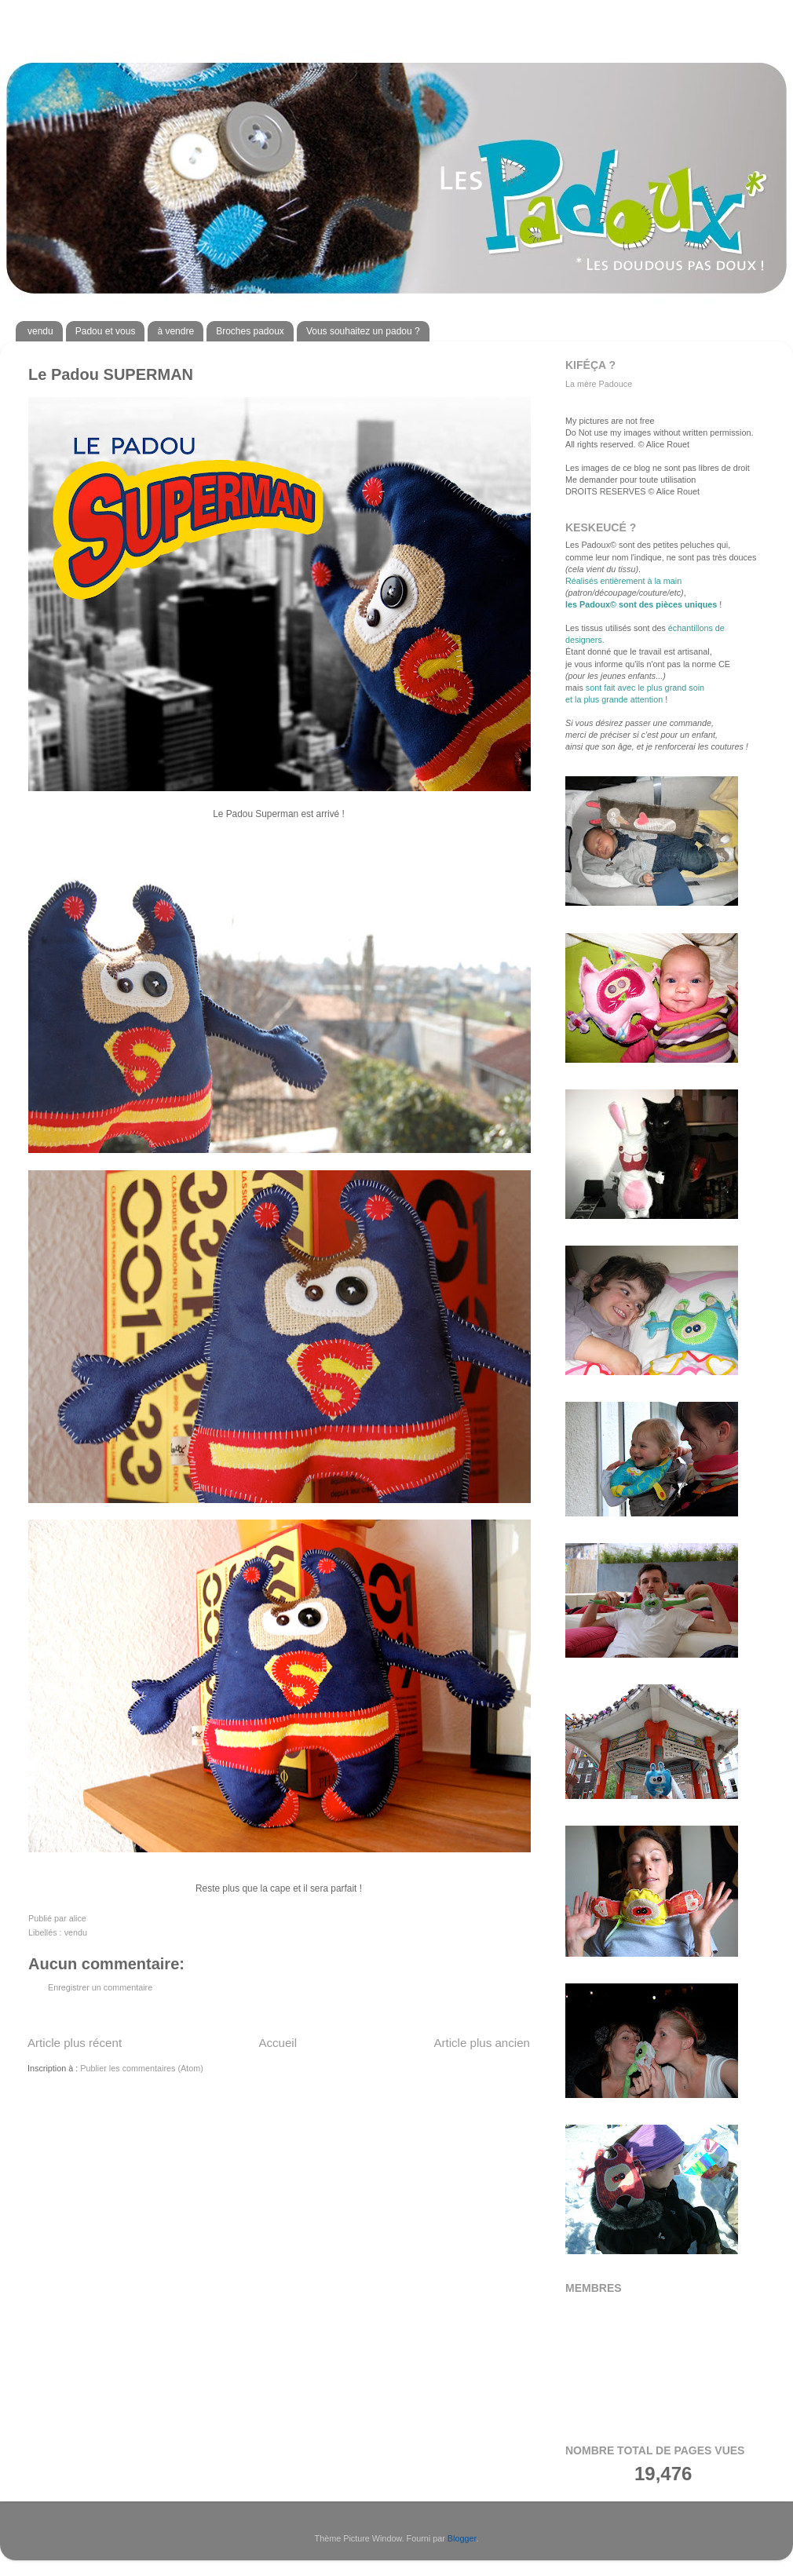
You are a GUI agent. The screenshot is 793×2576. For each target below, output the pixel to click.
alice (77, 1918)
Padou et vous (105, 331)
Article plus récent (74, 2042)
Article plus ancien (481, 2042)
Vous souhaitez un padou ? (363, 331)
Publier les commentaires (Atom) (141, 2068)
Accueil (277, 2042)
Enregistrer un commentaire (100, 1987)
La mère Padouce (598, 384)
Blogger (462, 2538)
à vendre (175, 331)
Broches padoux (250, 331)
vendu (40, 331)
